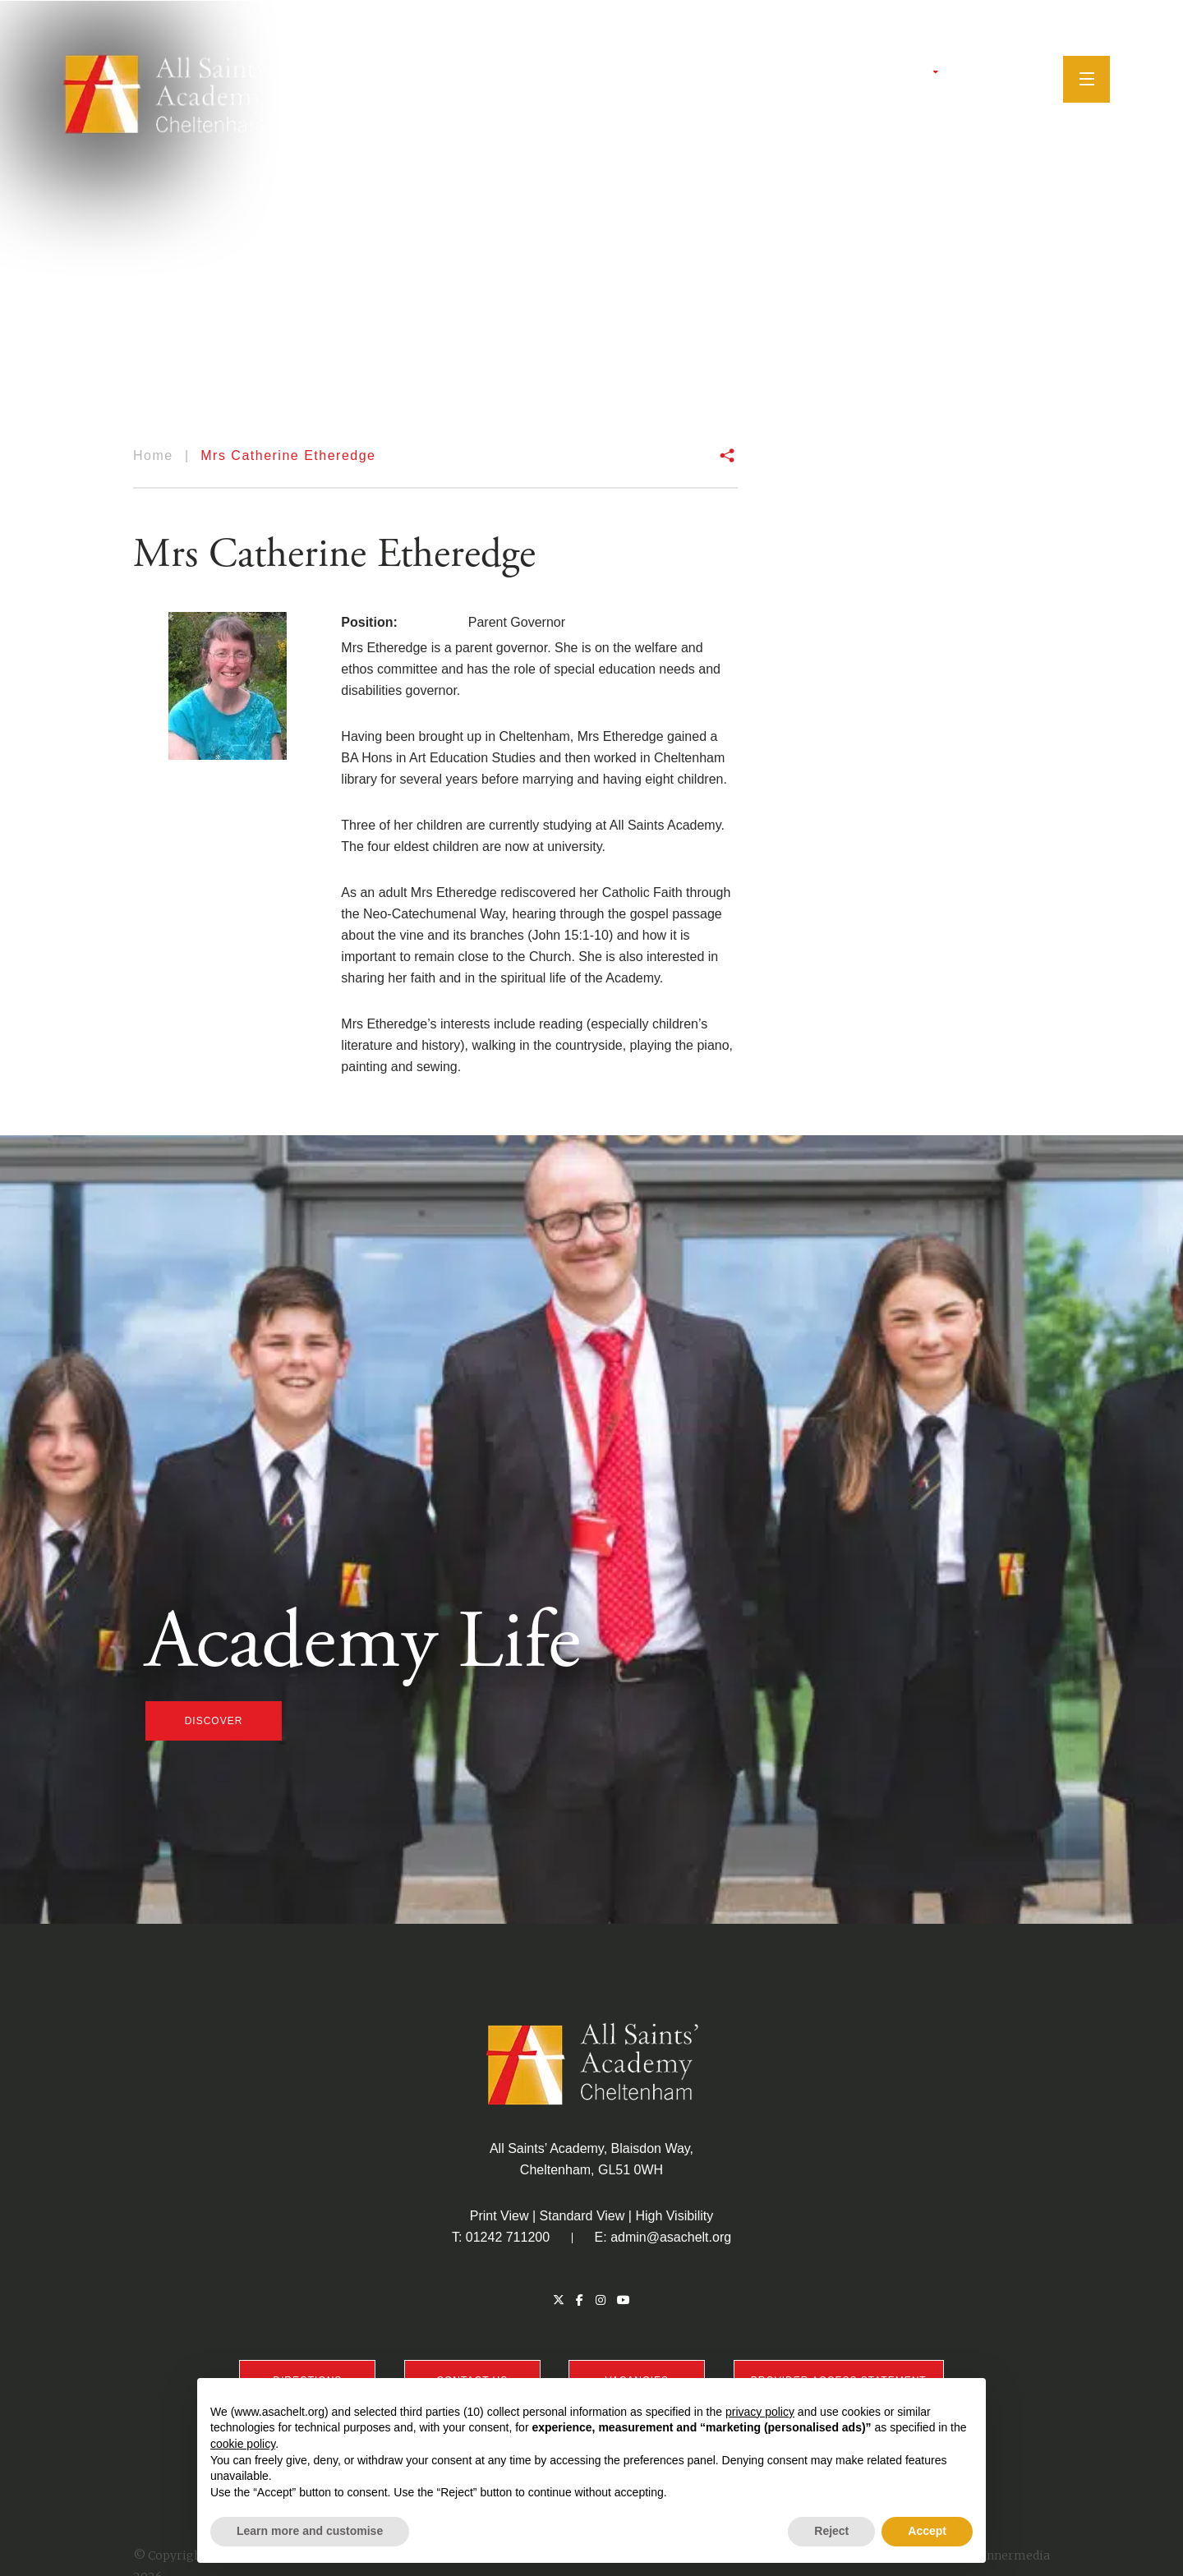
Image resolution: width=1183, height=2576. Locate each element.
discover (214, 1721)
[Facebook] (968, 78)
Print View (499, 2216)
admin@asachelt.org (670, 2237)
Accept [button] (927, 2530)
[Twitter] (949, 78)
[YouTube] (1008, 78)
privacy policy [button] (759, 2411)
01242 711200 (508, 2237)
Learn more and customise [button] (310, 2530)
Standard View (582, 2216)
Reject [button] (831, 2530)
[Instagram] (987, 78)
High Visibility (674, 2216)
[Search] (1035, 77)
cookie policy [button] (242, 2443)
